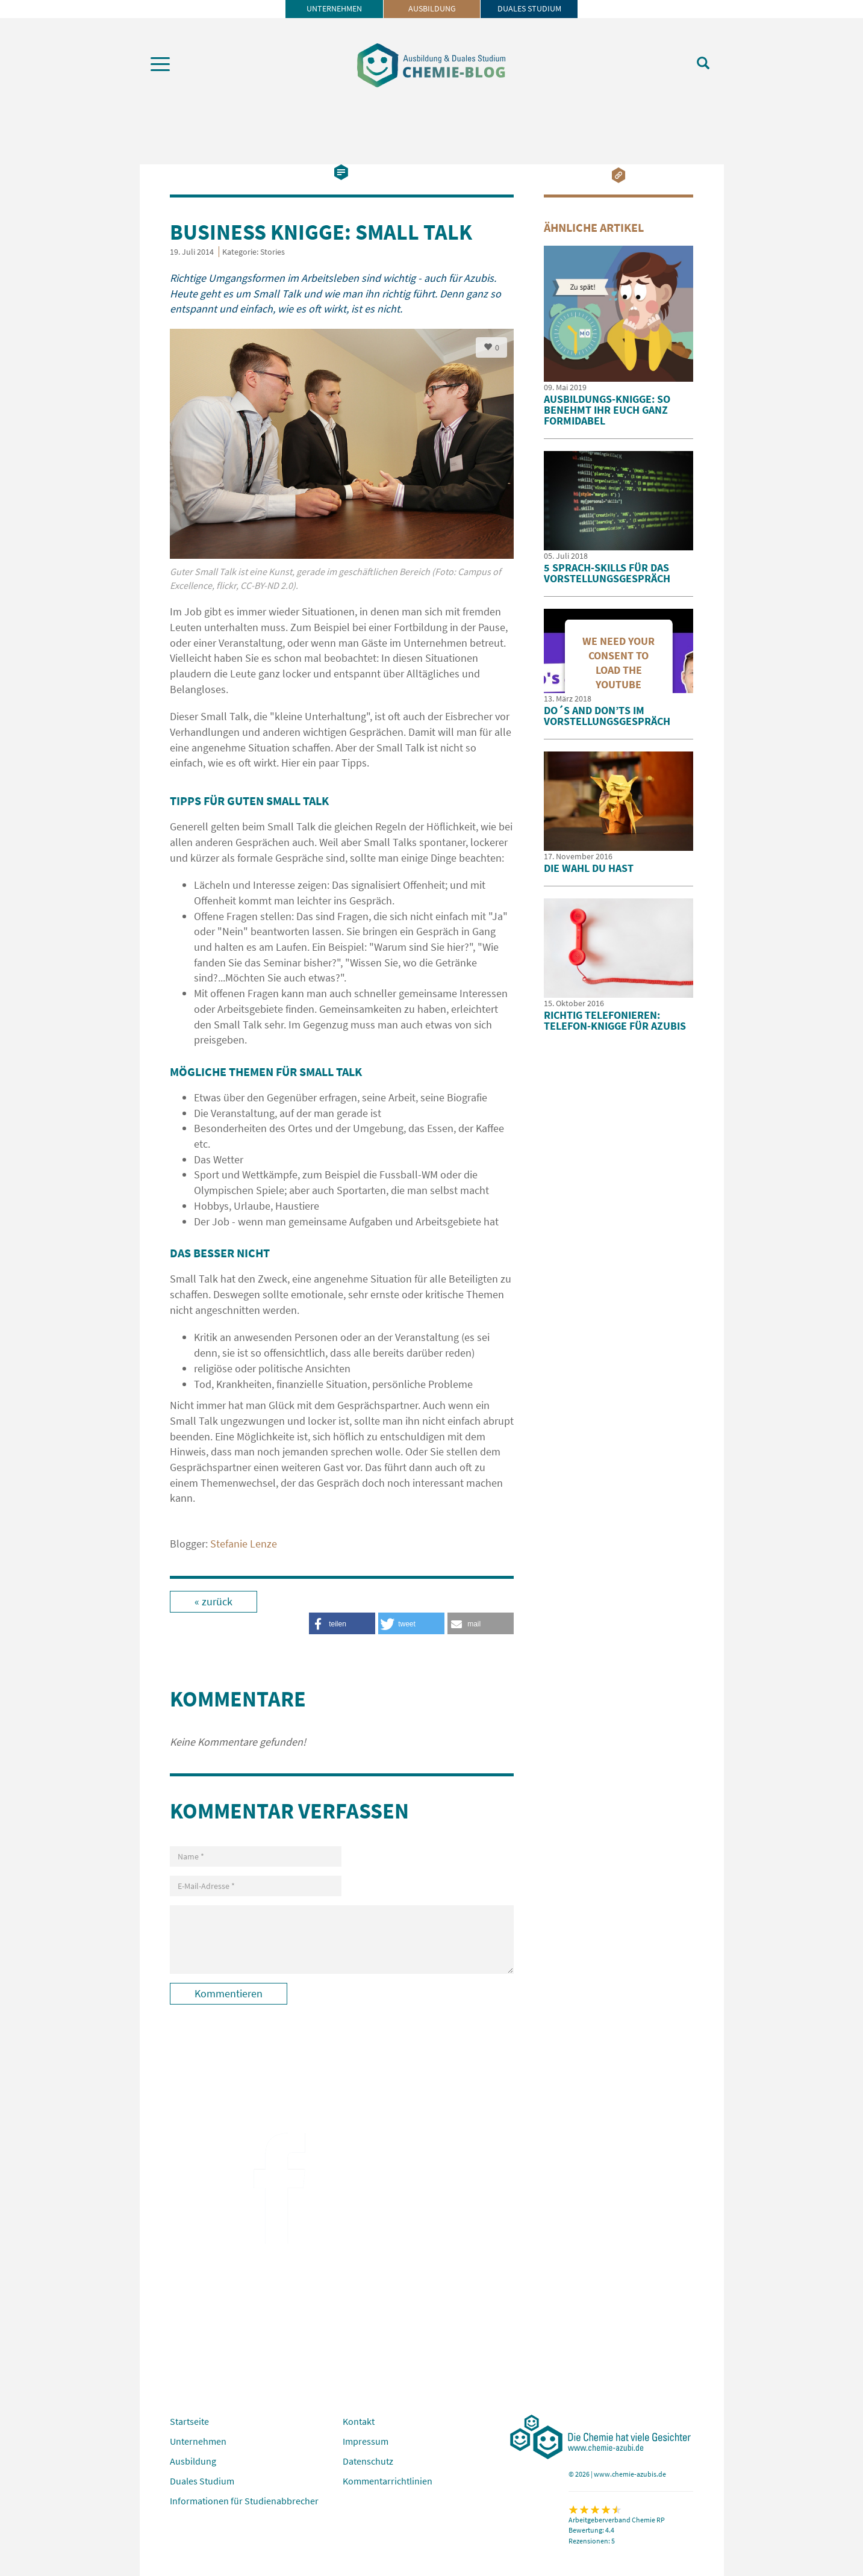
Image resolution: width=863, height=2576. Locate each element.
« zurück (213, 1601)
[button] (480, 1623)
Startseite (189, 2421)
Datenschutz (368, 2461)
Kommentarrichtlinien (387, 2481)
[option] (342, 466)
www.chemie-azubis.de (630, 2473)
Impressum (365, 2441)
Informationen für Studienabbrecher (244, 2501)
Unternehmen (334, 8)
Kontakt (359, 2421)
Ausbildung (432, 8)
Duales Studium (529, 8)
